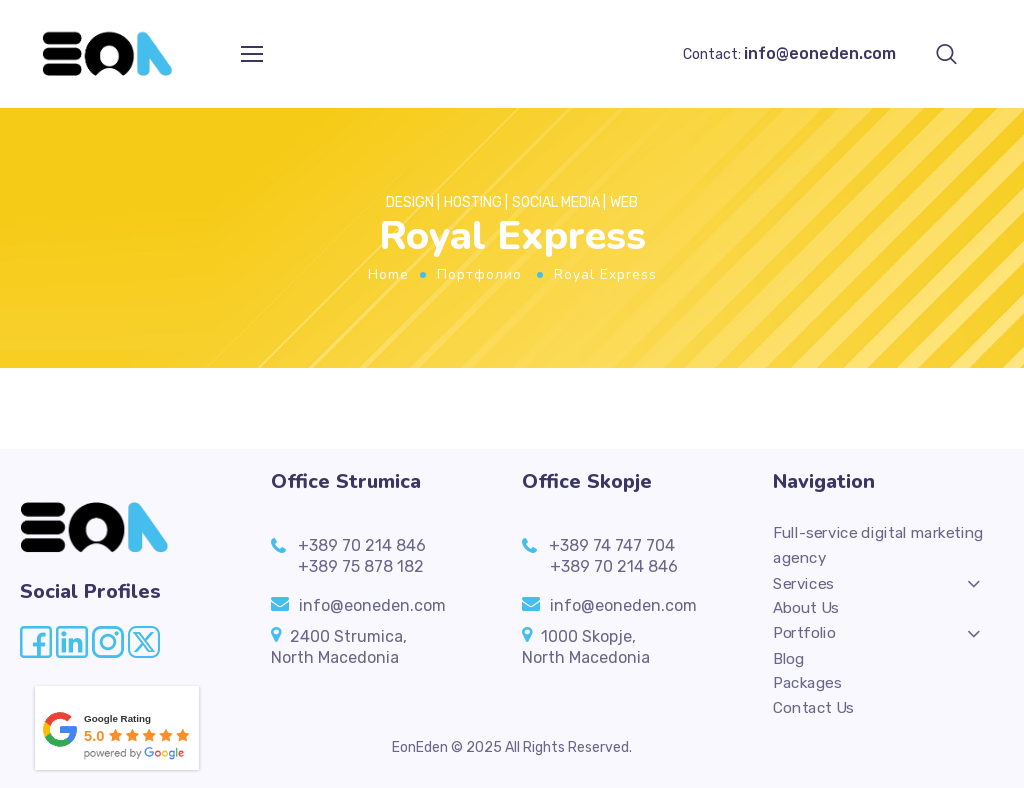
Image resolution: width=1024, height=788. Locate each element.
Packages (807, 684)
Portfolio (804, 633)
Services (803, 583)
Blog (789, 658)
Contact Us (813, 709)
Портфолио (479, 274)
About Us (806, 608)
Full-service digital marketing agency (878, 545)
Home (388, 274)
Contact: (789, 54)
